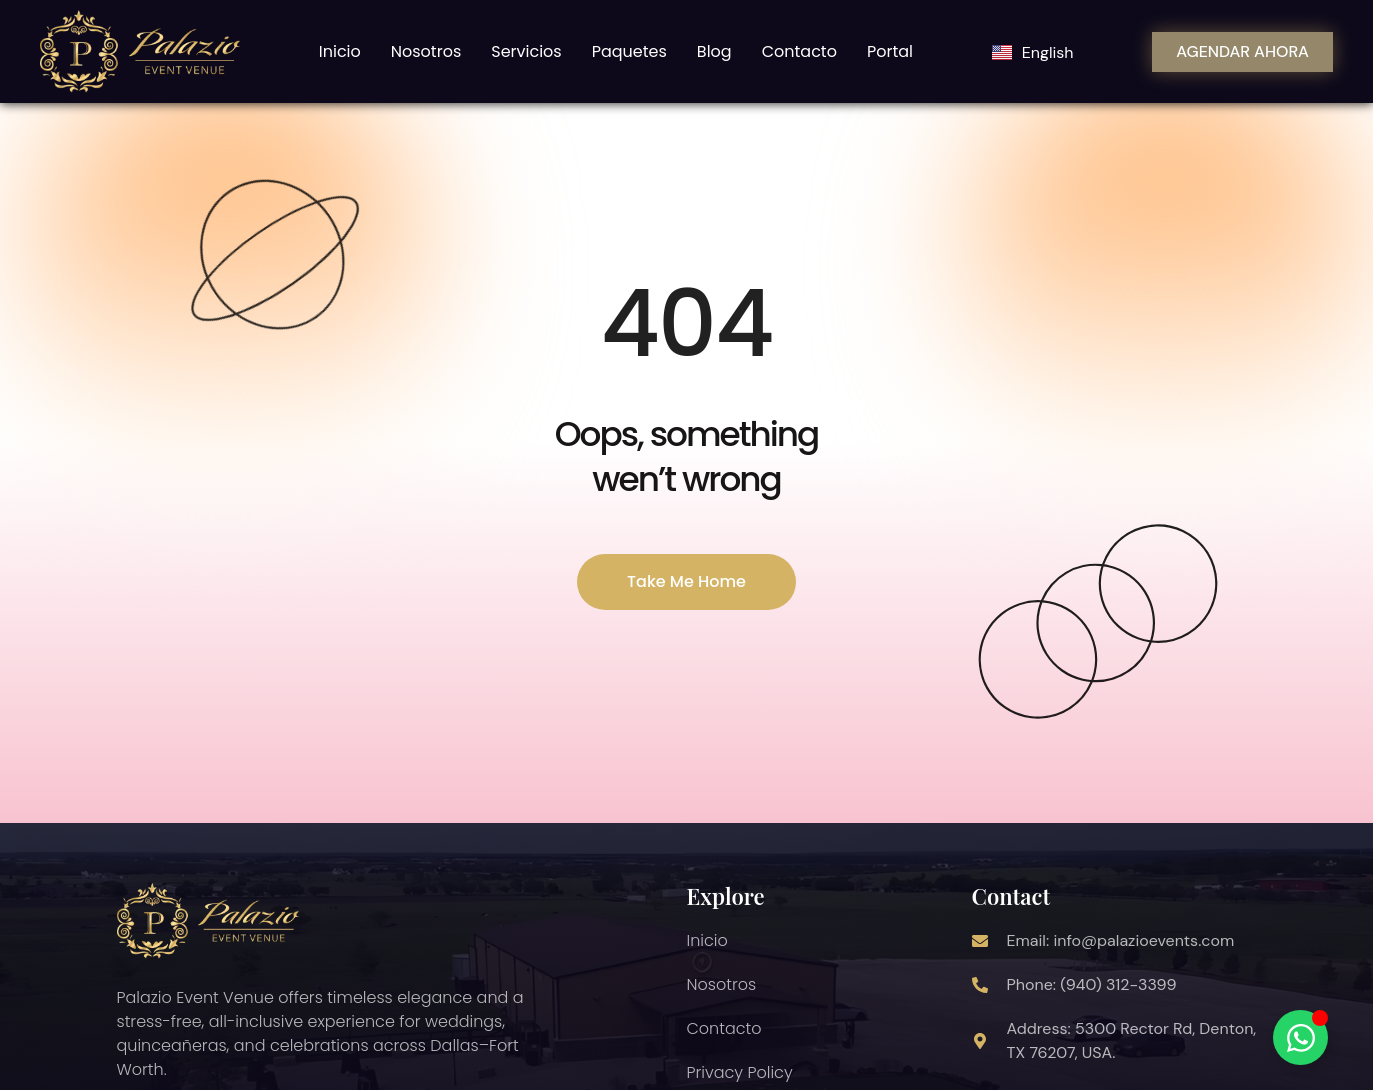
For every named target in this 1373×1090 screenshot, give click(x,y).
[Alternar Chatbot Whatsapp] (1300, 1037)
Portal (890, 51)
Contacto (799, 51)
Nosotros (426, 51)
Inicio (340, 51)
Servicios (526, 51)
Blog (714, 51)
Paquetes (629, 51)
